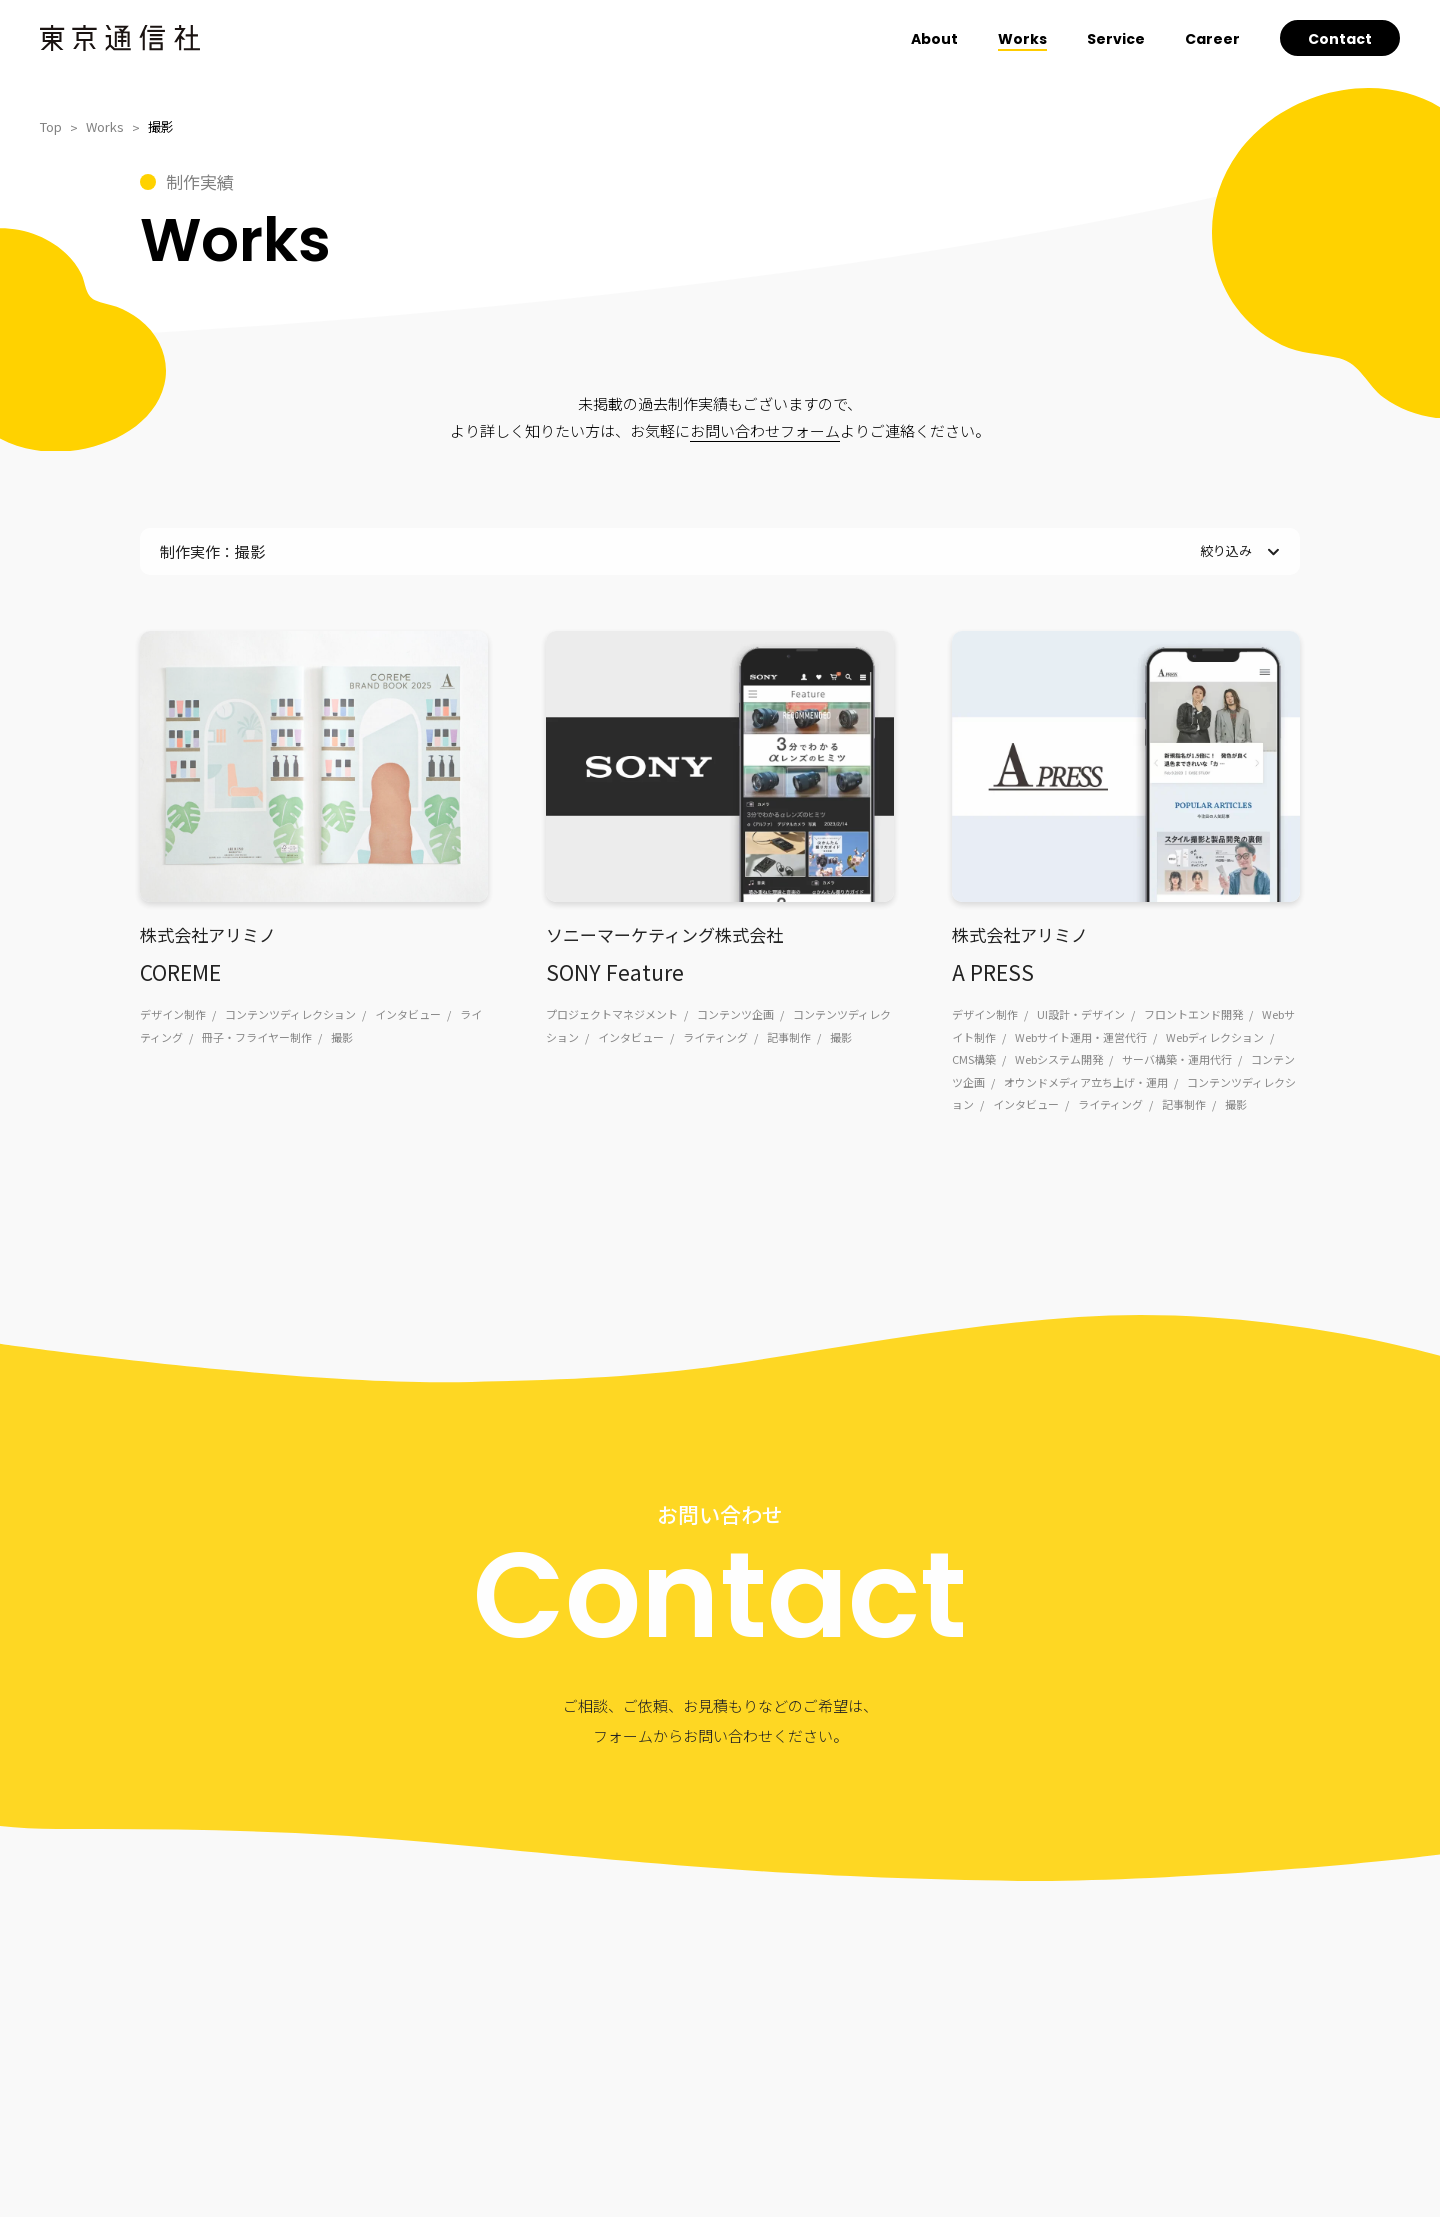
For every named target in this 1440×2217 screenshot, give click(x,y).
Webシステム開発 (1059, 1059)
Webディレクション (1215, 1037)
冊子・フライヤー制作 (257, 1037)
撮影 (342, 1037)
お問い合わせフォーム (765, 430)
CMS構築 (974, 1059)
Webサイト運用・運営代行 (1081, 1037)
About (934, 39)
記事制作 (789, 1037)
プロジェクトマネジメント (612, 1014)
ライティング (715, 1037)
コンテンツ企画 (735, 1014)
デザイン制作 (173, 1014)
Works (1022, 39)
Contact (1340, 39)
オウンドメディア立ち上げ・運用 (1086, 1082)
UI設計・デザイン (1081, 1014)
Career (1212, 39)
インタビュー (408, 1014)
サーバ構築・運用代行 (1177, 1059)
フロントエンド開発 (1193, 1014)
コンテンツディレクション (290, 1014)
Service (1116, 39)
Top (51, 126)
